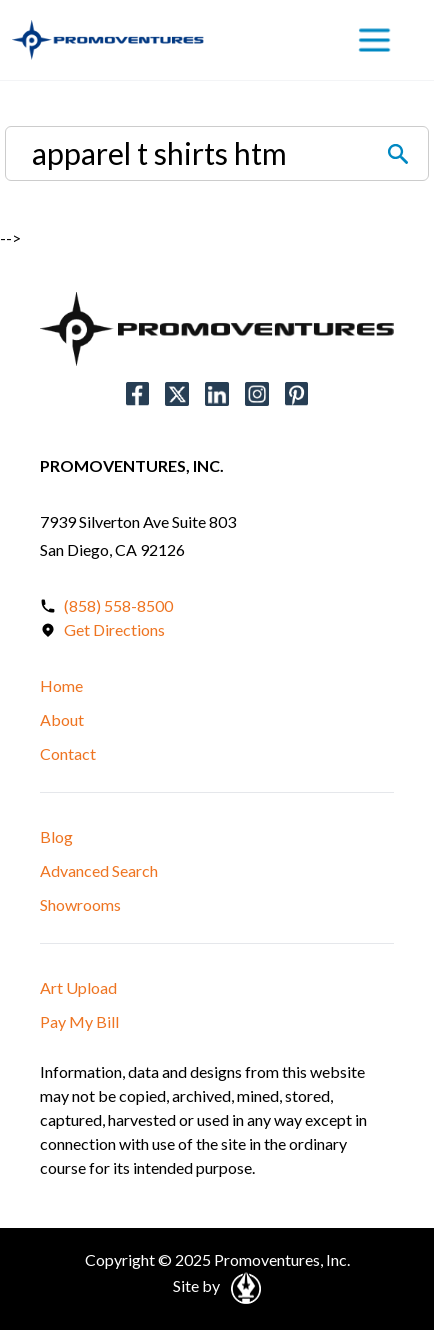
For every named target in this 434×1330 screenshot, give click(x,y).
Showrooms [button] (80, 904)
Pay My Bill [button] (79, 1021)
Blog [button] (56, 836)
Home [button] (61, 685)
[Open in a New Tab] (242, 1285)
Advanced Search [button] (99, 870)
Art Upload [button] (78, 987)
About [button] (62, 719)
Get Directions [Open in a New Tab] (114, 629)
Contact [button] (68, 753)
